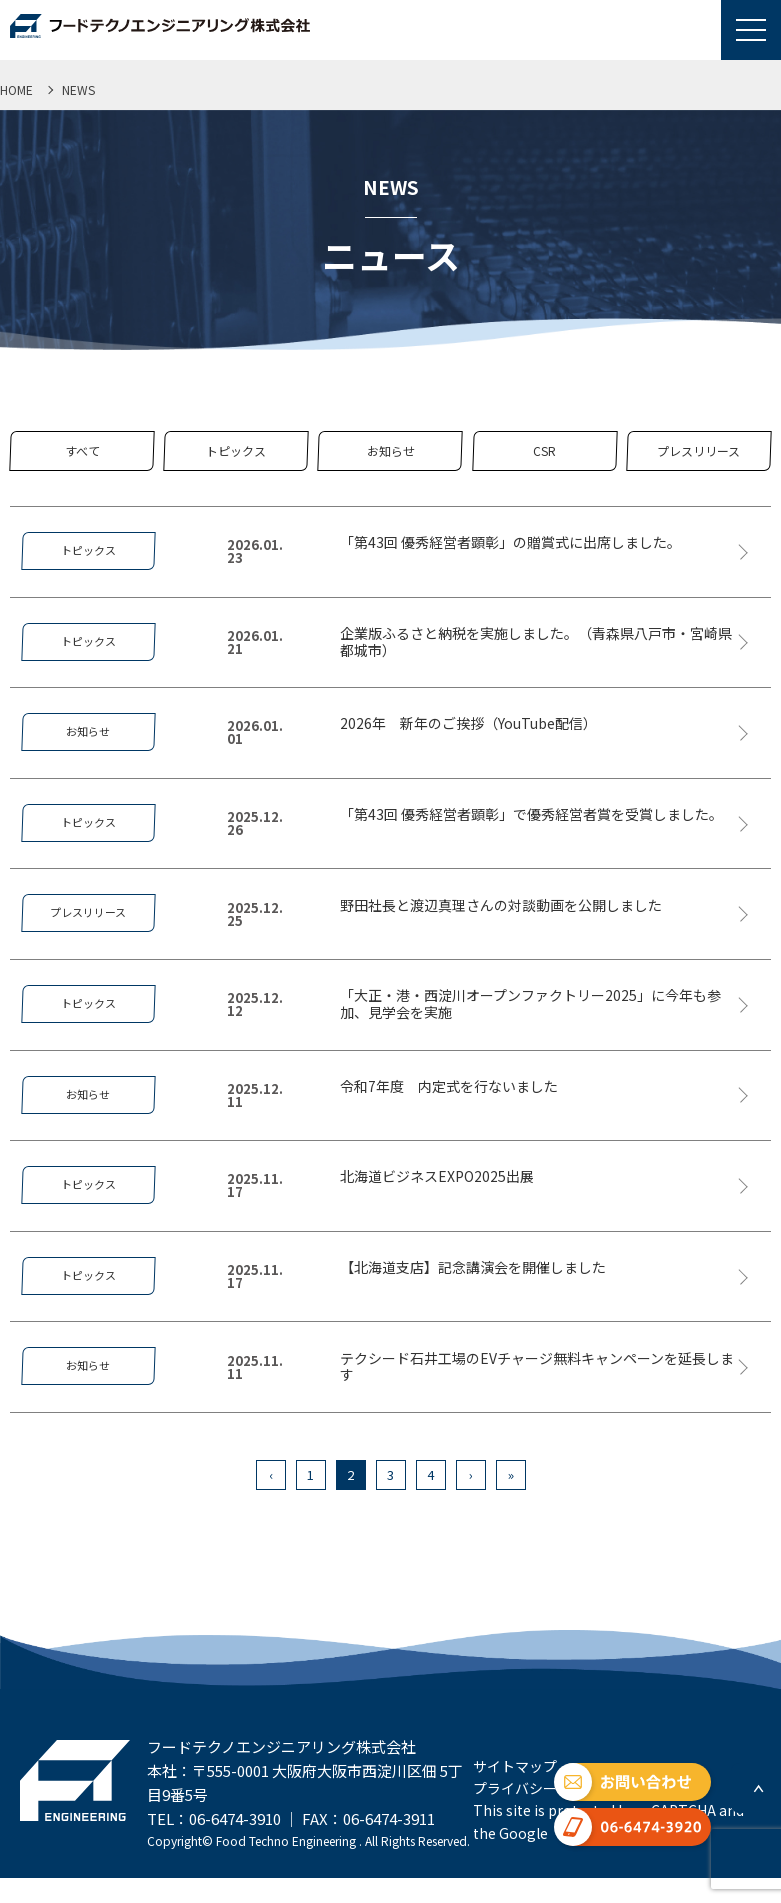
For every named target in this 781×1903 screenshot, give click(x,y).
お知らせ (391, 450)
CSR (544, 450)
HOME (16, 89)
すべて (82, 450)
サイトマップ (515, 1766)
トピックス (236, 450)
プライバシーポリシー (543, 1788)
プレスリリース (698, 450)
